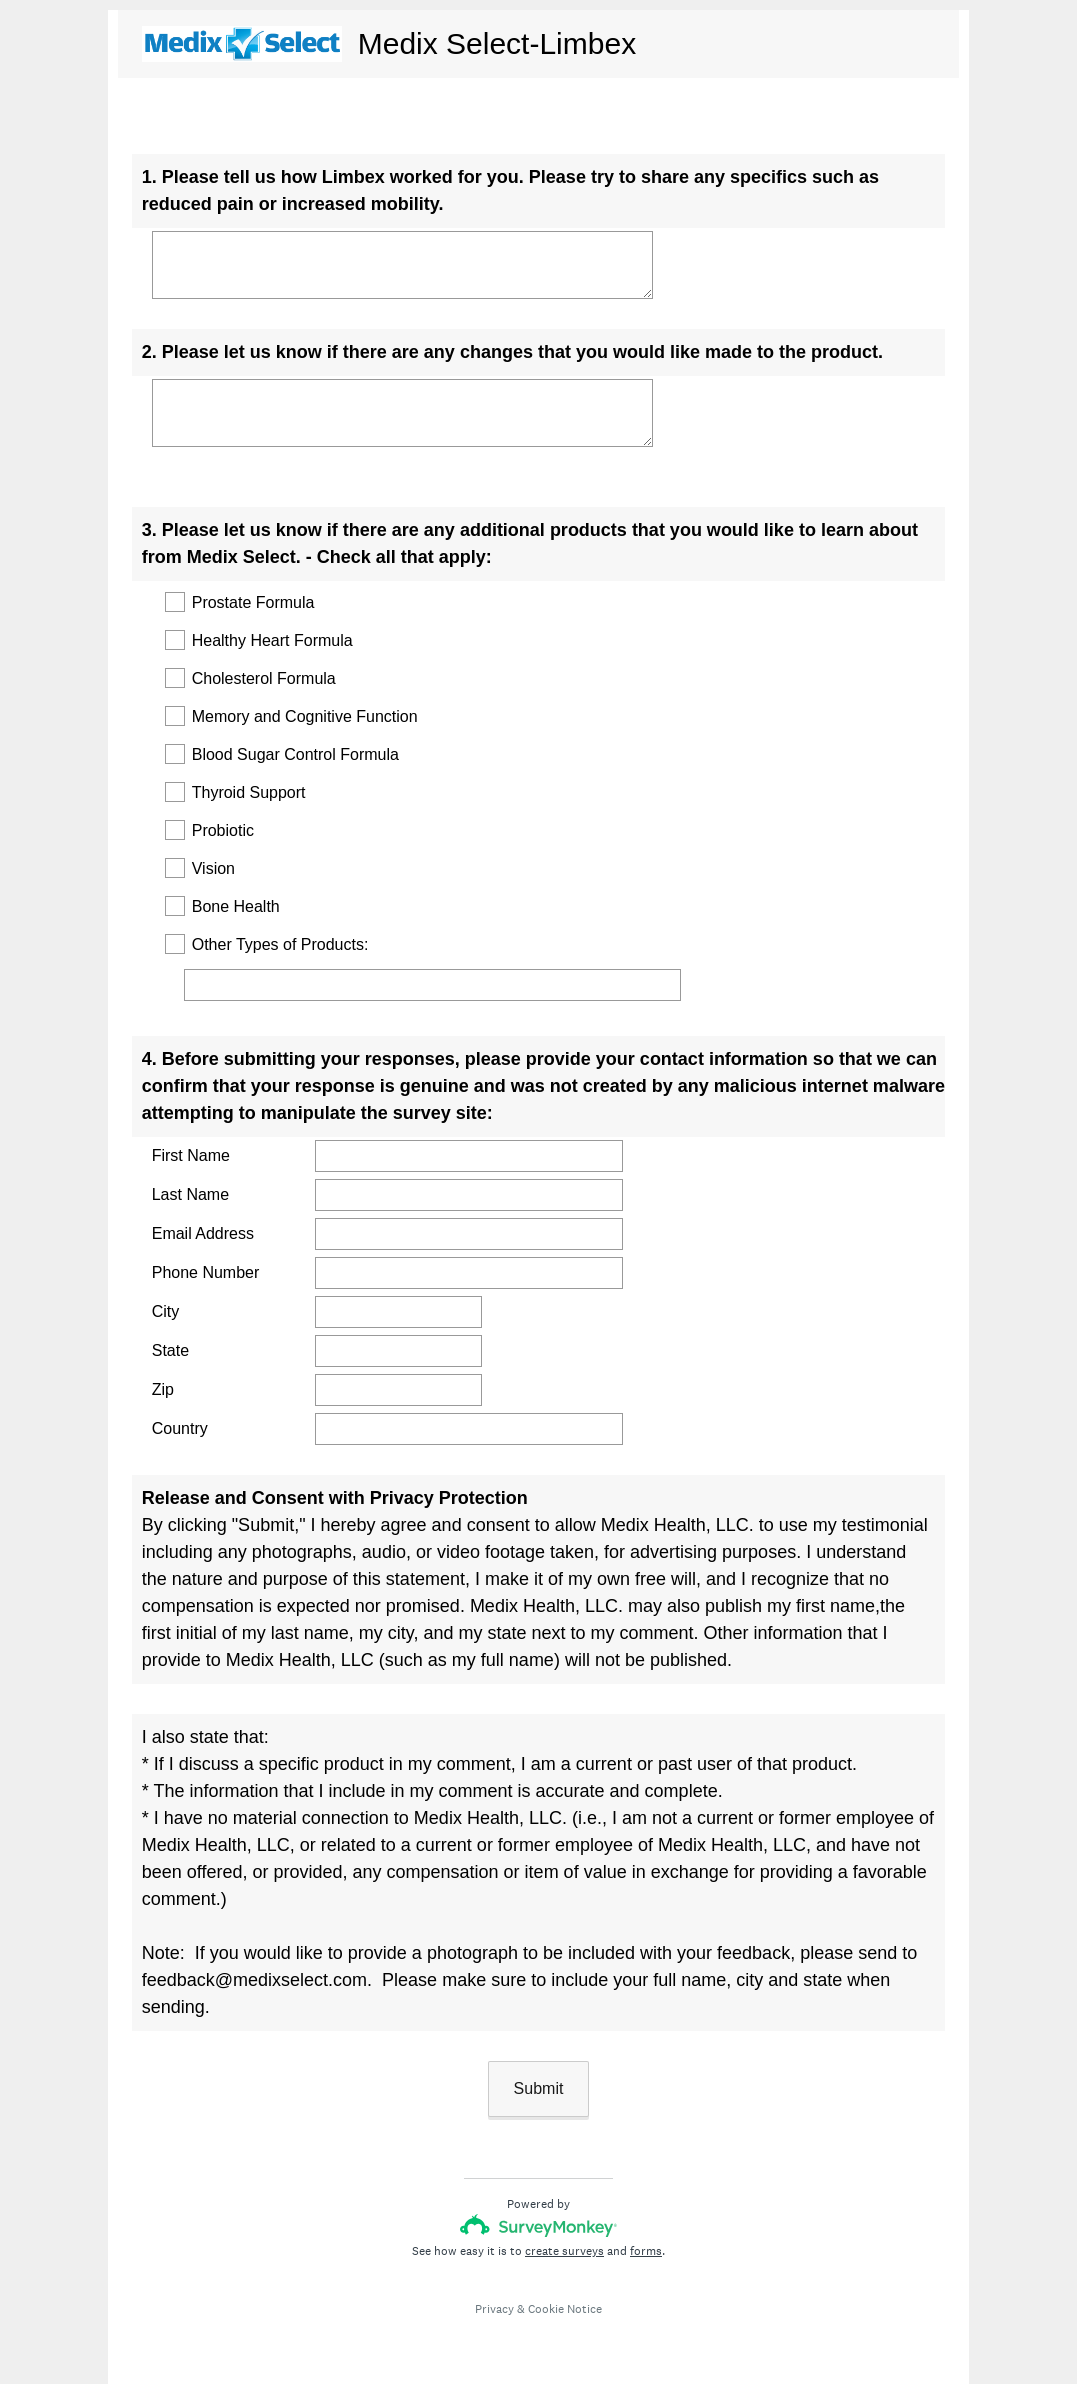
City (166, 1311)
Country (180, 1428)
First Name (191, 1155)
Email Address (203, 1233)
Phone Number (206, 1272)
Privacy (494, 2309)
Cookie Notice (565, 2309)
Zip (163, 1389)
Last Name (190, 1194)
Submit (539, 2088)
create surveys (564, 2251)
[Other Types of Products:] (432, 985)
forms (646, 2251)
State (170, 1350)
